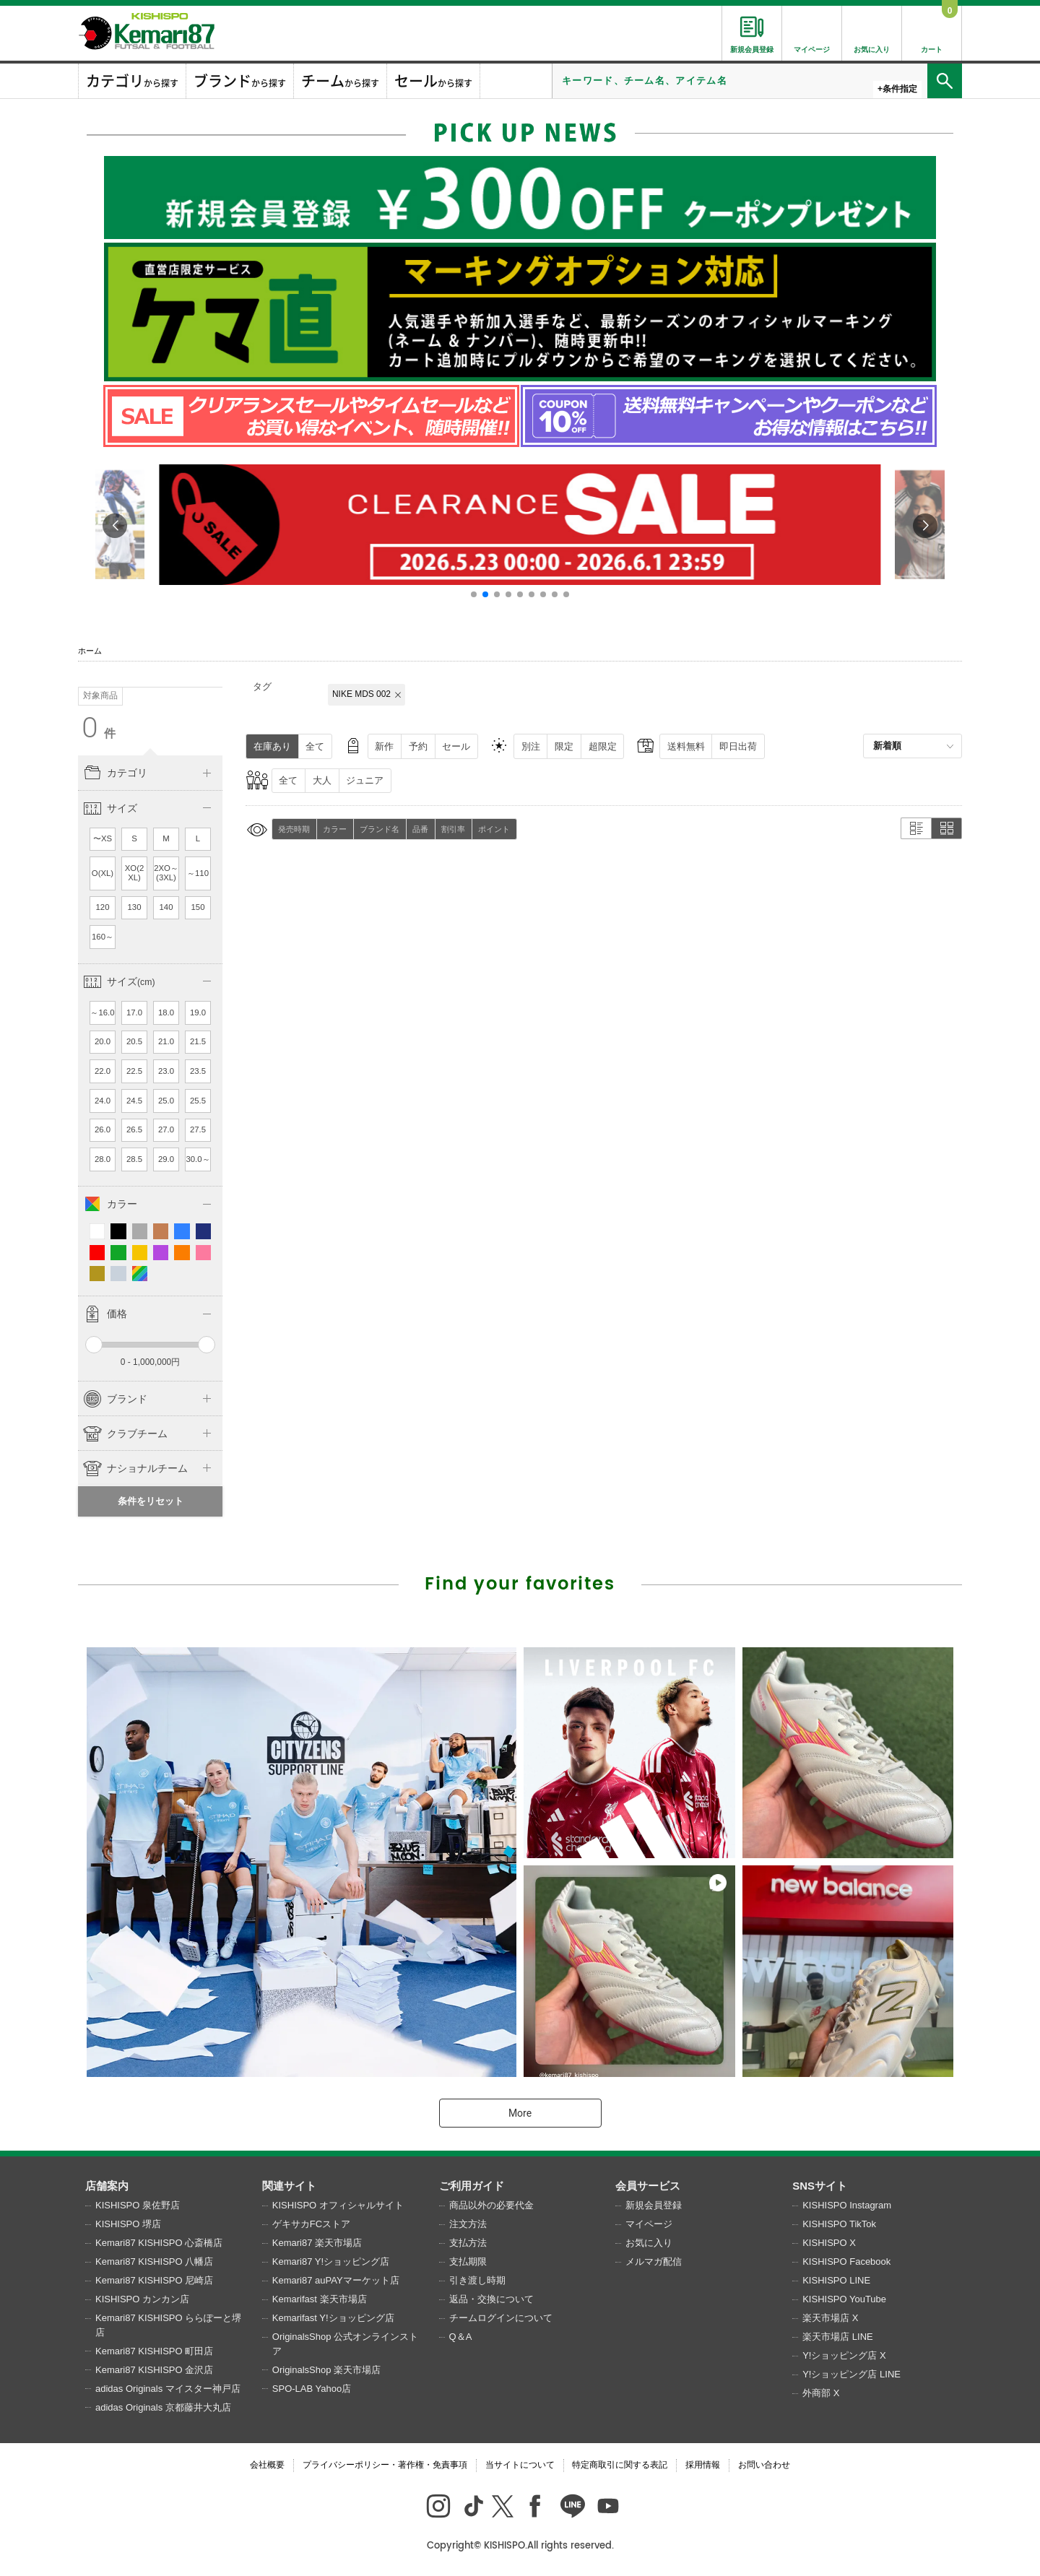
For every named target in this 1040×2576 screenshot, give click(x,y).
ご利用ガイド (471, 2186)
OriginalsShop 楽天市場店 (326, 2369)
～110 (198, 873)
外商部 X (820, 2393)
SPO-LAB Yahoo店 (311, 2388)
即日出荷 (738, 746)
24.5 (134, 1100)
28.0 (102, 1159)
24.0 (102, 1100)
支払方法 (468, 2242)
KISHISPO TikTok (839, 2224)
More (520, 2113)
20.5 (134, 1041)
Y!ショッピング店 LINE (851, 2374)
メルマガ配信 (653, 2261)
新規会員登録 (653, 2205)
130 (135, 907)
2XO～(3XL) (166, 873)
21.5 (198, 1041)
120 (103, 907)
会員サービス (647, 2186)
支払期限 (468, 2261)
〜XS (102, 838)
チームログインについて (500, 2317)
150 (198, 907)
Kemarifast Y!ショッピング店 (333, 2317)
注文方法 (468, 2224)
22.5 (134, 1071)
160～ (102, 936)
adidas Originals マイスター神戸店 (167, 2388)
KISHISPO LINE (836, 2280)
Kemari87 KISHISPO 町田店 (154, 2351)
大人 (322, 780)
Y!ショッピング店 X (844, 2355)
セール (456, 746)
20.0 (102, 1041)
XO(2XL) (134, 873)
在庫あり (272, 746)
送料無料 (686, 746)
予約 (418, 746)
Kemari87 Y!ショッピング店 (330, 2261)
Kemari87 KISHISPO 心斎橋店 (158, 2242)
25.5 (198, 1100)
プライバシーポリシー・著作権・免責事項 (385, 2465)
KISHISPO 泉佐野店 (137, 2205)
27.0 (166, 1129)
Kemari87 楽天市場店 (317, 2242)
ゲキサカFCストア (311, 2224)
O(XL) (102, 873)
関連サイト (289, 2186)
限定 (564, 746)
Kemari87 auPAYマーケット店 (335, 2280)
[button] (474, 594)
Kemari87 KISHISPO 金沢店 (154, 2369)
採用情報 (702, 2465)
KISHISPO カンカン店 (142, 2299)
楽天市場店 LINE (837, 2336)
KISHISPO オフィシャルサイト (338, 2205)
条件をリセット (150, 1501)
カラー (335, 829)
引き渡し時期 (477, 2280)
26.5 (134, 1129)
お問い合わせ (764, 2465)
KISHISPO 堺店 (128, 2224)
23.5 (198, 1071)
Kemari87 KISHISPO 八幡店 (154, 2261)
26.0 (102, 1129)
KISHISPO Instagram (846, 2205)
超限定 (603, 746)
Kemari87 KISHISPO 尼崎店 (154, 2280)
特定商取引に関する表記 (619, 2465)
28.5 (134, 1159)
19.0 (198, 1012)
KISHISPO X (829, 2242)
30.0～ (197, 1159)
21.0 (166, 1041)
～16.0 (102, 1012)
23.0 (166, 1071)
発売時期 (294, 829)
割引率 (453, 829)
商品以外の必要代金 (491, 2205)
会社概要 (267, 2465)
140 (166, 907)
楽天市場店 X (830, 2317)
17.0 (134, 1012)
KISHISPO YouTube (844, 2299)
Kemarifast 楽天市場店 (319, 2299)
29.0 (166, 1159)
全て (315, 746)
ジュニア (365, 780)
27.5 (198, 1129)
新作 (384, 746)
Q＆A (460, 2336)
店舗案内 (107, 2186)
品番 (420, 829)
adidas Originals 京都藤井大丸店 (163, 2407)
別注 (530, 746)
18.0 (166, 1012)
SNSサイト (819, 2186)
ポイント (494, 829)
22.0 (102, 1071)
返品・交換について (491, 2299)
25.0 (166, 1100)
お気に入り (648, 2242)
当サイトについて (520, 2465)
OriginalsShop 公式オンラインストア (345, 2343)
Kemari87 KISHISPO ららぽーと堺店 (168, 2325)
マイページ (648, 2224)
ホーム (90, 650)
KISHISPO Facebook (846, 2261)
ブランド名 (379, 829)
